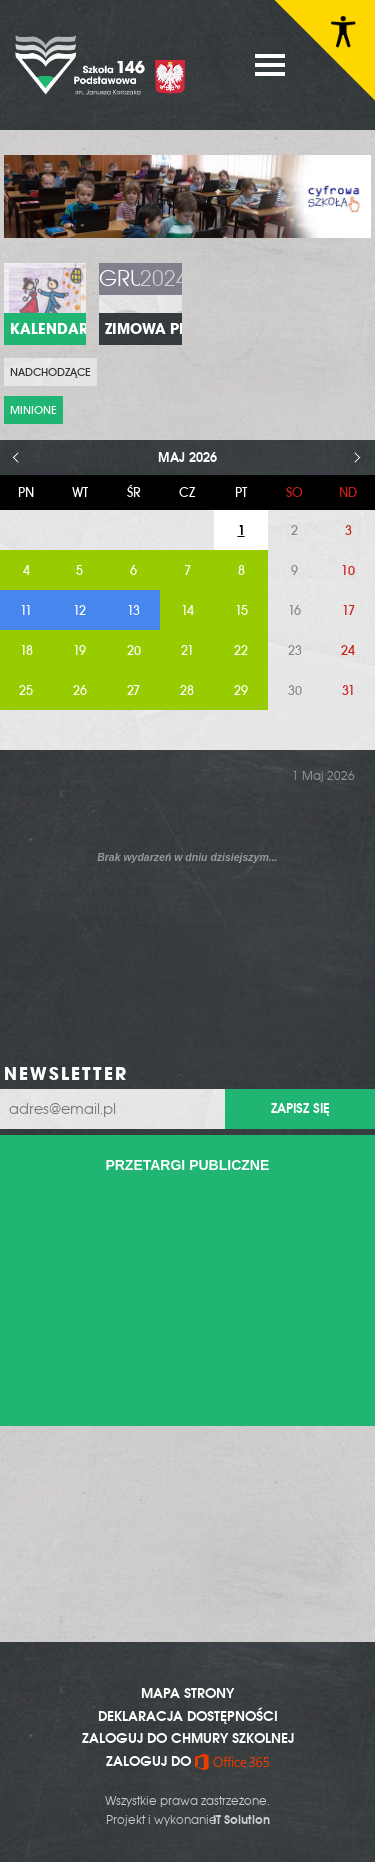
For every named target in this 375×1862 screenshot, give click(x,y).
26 (80, 690)
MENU (270, 65)
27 (133, 690)
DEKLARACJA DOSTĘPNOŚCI (188, 1716)
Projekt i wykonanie (188, 1820)
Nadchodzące (50, 372)
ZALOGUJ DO (187, 1761)
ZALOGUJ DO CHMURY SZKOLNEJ (188, 1738)
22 (241, 650)
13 (133, 610)
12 (79, 610)
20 (134, 650)
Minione (33, 410)
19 (79, 650)
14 (187, 610)
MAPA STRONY (187, 1693)
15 (241, 610)
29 (241, 690)
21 (187, 650)
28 (187, 690)
